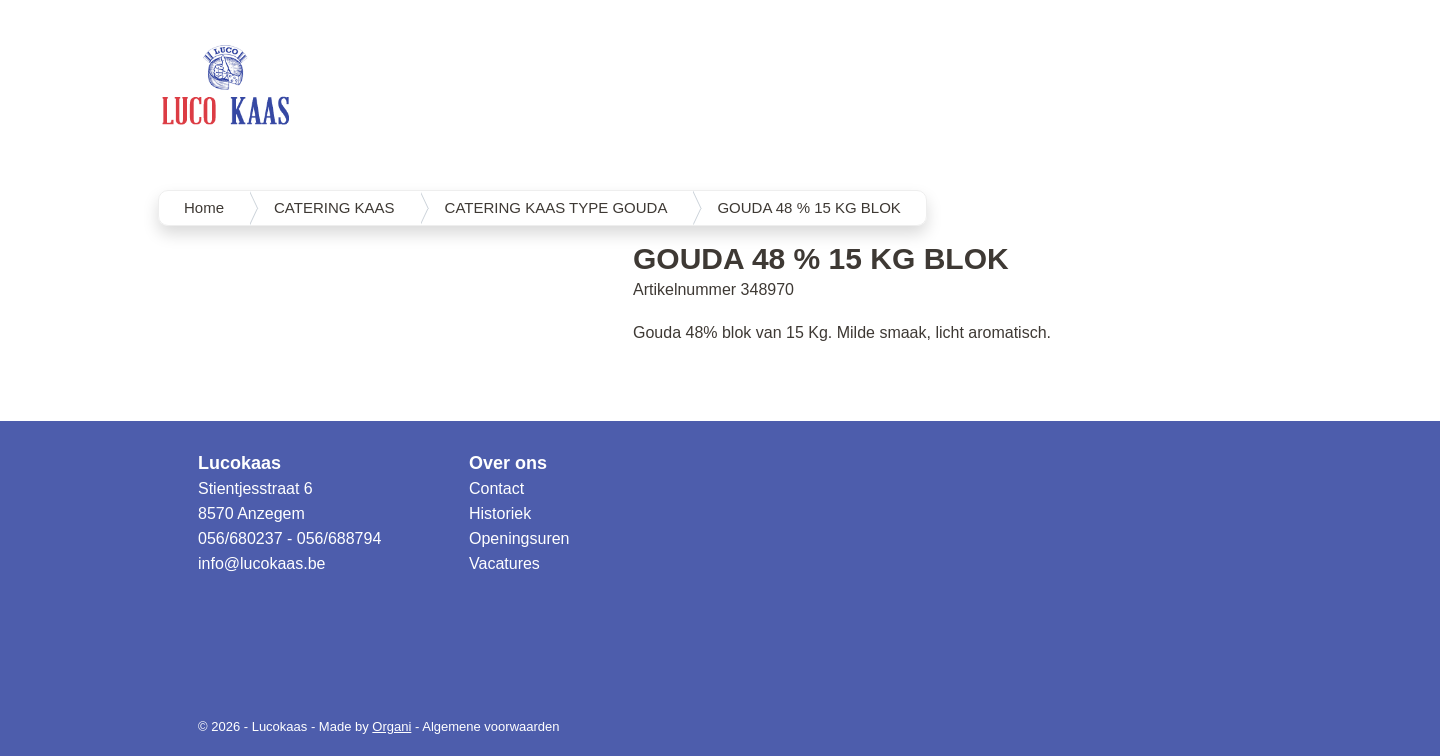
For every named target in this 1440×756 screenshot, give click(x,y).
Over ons (508, 463)
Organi (391, 726)
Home (204, 207)
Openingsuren (519, 538)
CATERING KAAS (334, 207)
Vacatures (504, 563)
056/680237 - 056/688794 (289, 538)
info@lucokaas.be (261, 563)
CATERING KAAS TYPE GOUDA (556, 207)
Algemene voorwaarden (490, 726)
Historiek (500, 513)
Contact (496, 488)
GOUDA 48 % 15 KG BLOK (808, 207)
